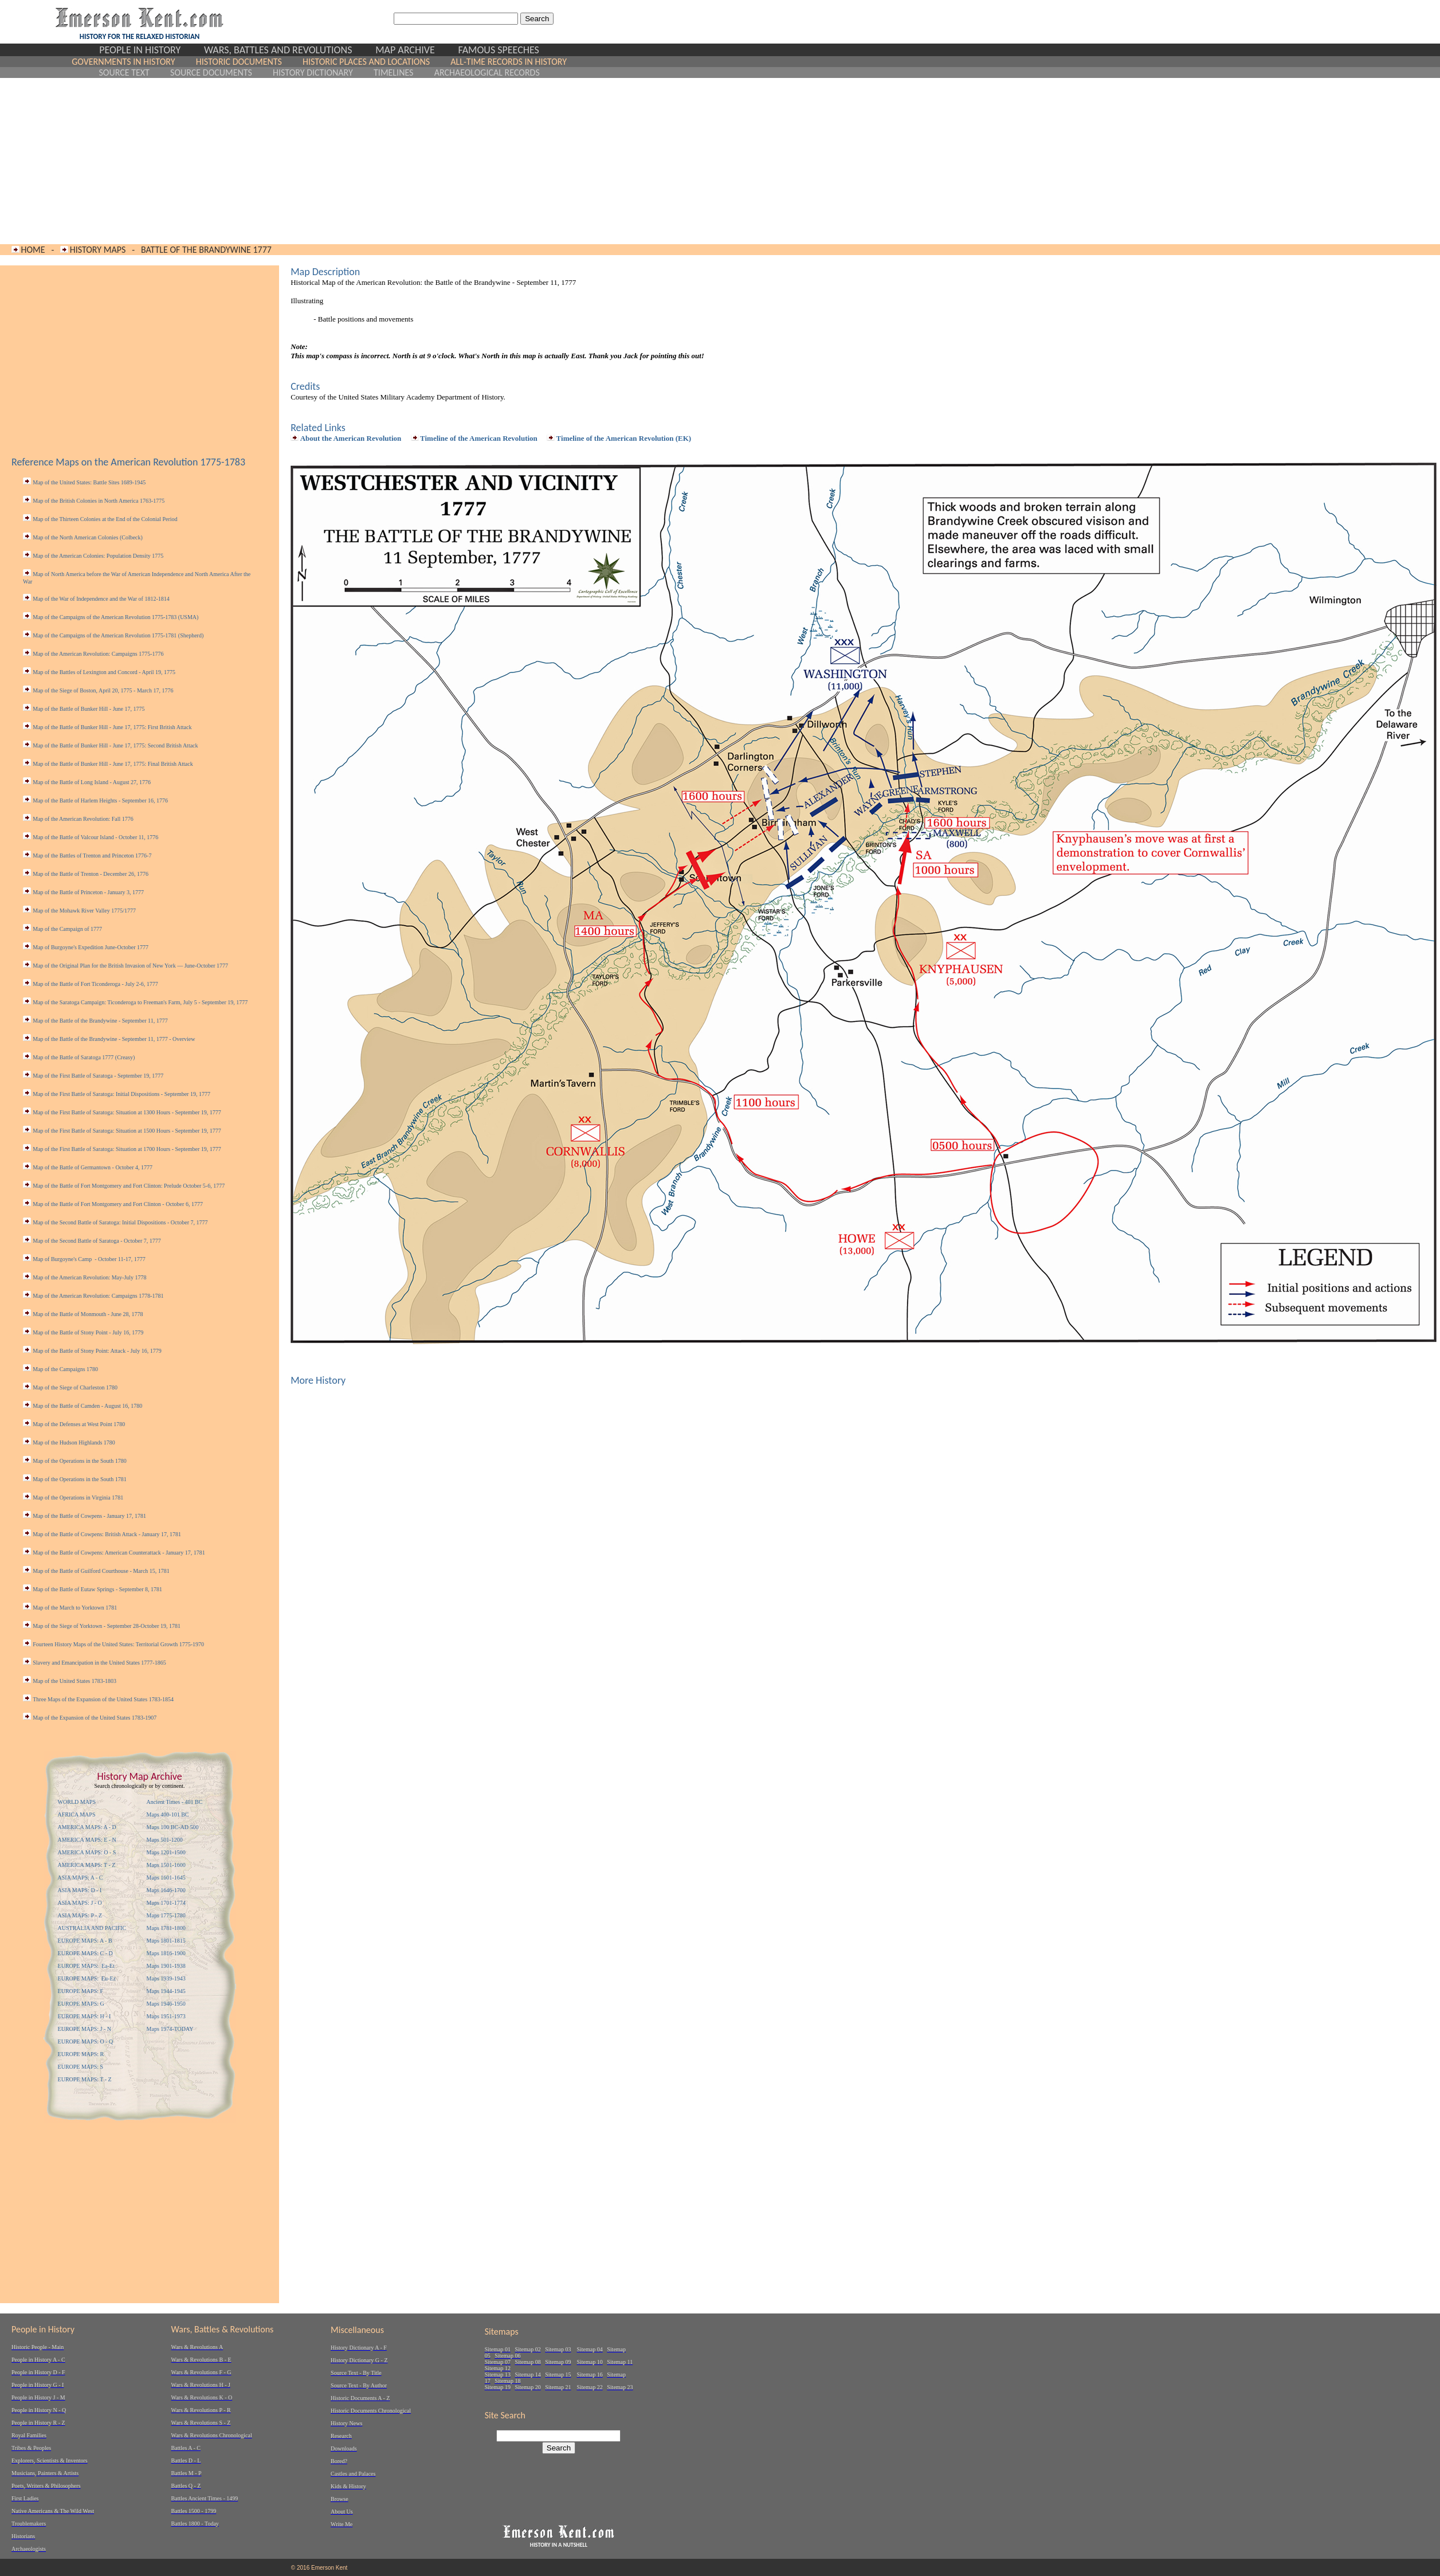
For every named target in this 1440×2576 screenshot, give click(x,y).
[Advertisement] (319, 161)
